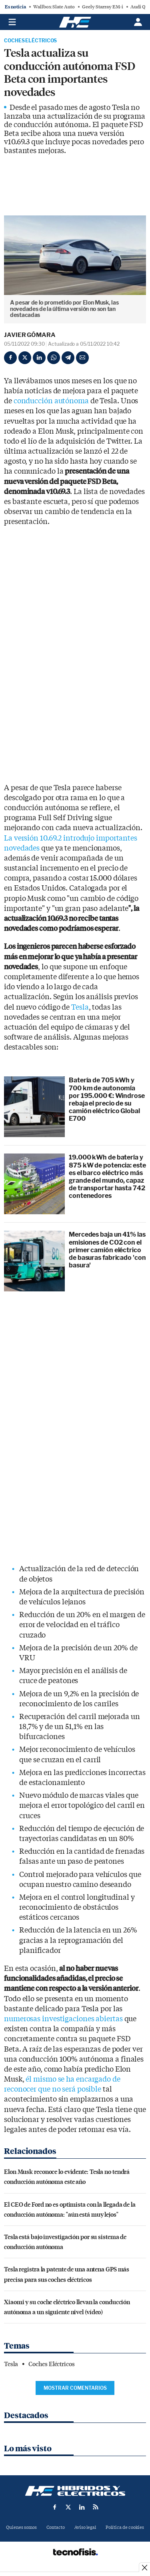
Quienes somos (21, 2527)
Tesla (80, 1007)
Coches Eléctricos (30, 41)
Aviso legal (85, 2527)
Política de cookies (125, 2527)
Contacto (55, 2527)
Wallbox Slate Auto (54, 7)
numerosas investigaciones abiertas (63, 2019)
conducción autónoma (51, 401)
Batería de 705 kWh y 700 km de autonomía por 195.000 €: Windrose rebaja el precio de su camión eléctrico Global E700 (107, 1099)
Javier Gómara (30, 335)
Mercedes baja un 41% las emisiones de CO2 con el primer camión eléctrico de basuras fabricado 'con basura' (107, 1250)
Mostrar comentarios (75, 2388)
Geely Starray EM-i (102, 7)
